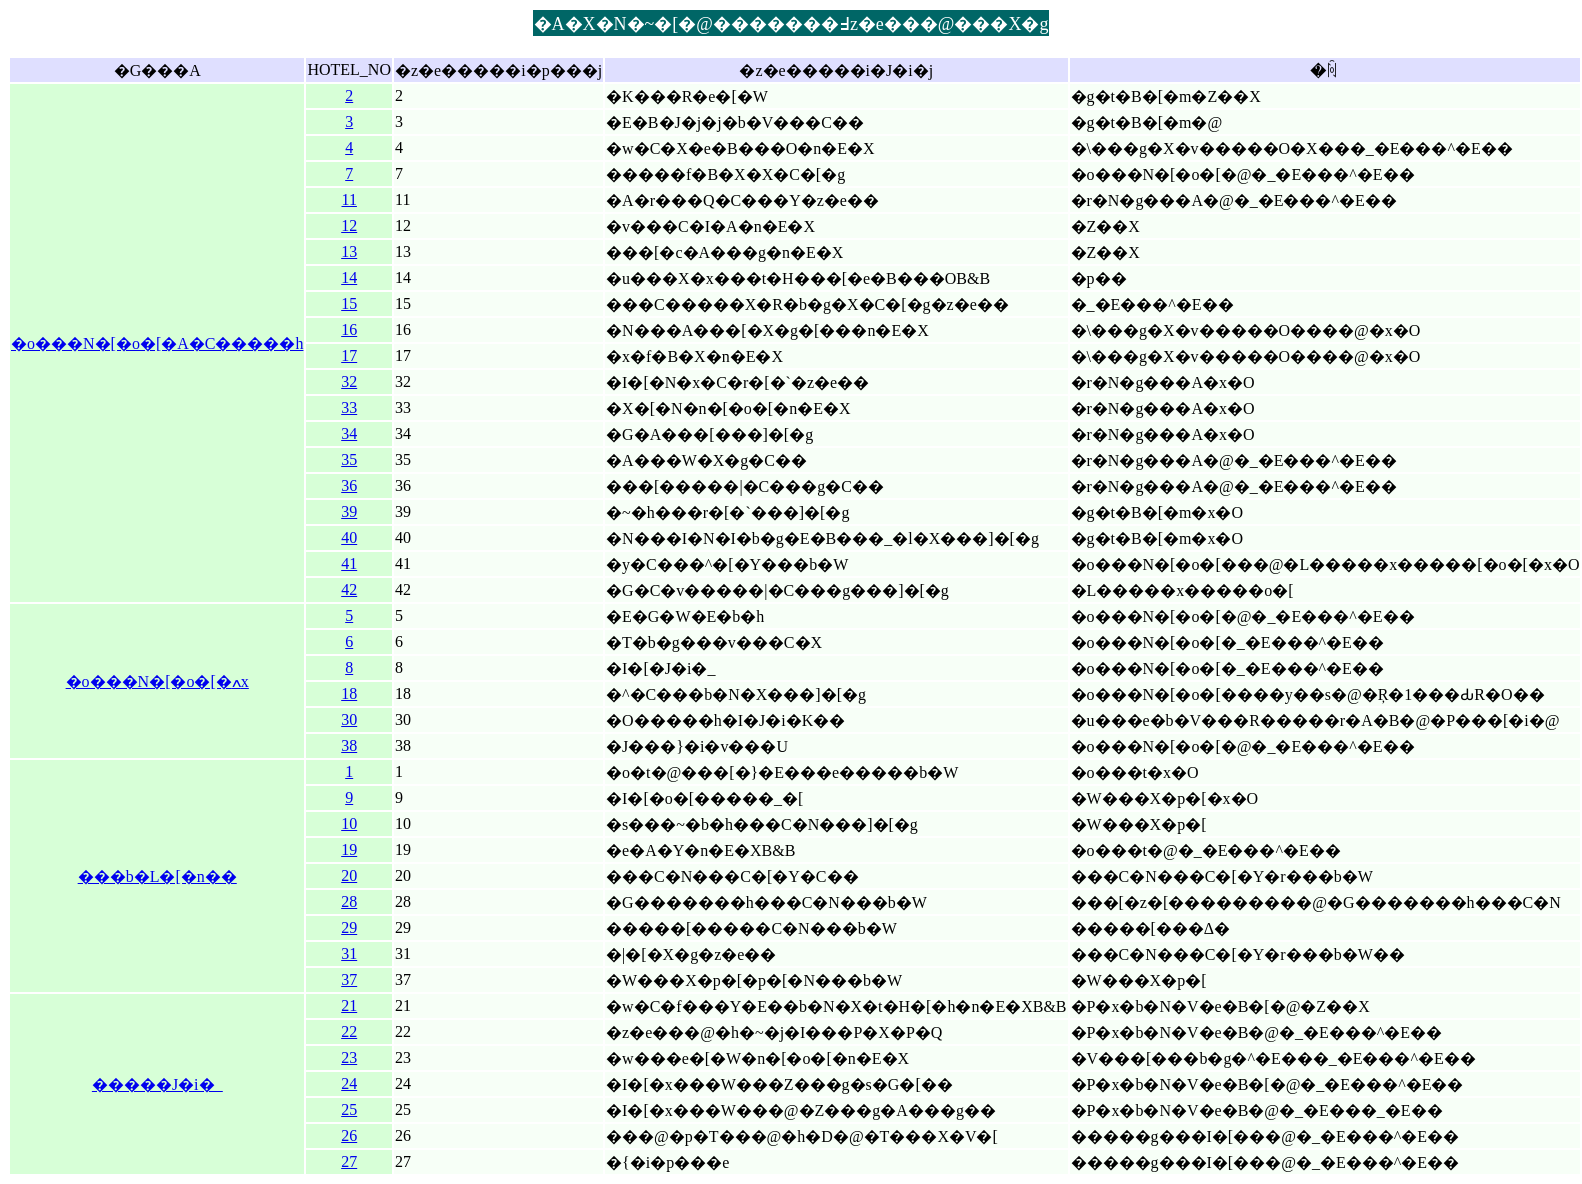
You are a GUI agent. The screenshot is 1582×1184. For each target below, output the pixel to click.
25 (349, 1109)
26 (349, 1135)
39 (349, 511)
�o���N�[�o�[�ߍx (157, 681)
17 (349, 355)
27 (349, 1161)
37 (349, 979)
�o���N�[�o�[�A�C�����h (157, 343)
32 (349, 381)
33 (349, 407)
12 (349, 225)
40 (349, 537)
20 (349, 875)
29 (349, 927)
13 (349, 251)
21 (349, 1005)
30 (349, 719)
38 (349, 745)
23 (349, 1057)
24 (349, 1083)
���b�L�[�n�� (157, 876)
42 (349, 589)
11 (349, 199)
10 (349, 823)
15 (349, 303)
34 (349, 433)
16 (349, 329)
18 (349, 693)
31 (349, 953)
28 (349, 901)
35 (349, 459)
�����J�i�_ (157, 1084)
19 (349, 849)
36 (349, 485)
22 (349, 1031)
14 (349, 277)
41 (349, 563)
